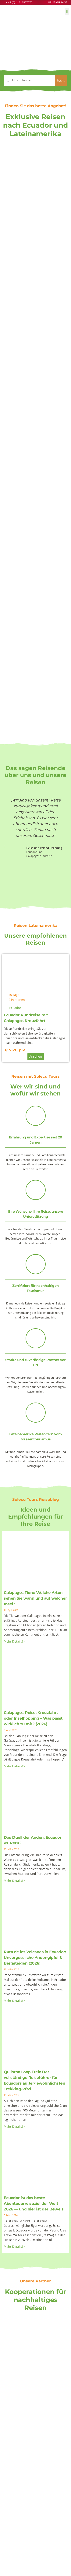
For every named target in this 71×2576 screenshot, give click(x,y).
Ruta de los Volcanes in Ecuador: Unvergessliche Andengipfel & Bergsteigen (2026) (35, 1958)
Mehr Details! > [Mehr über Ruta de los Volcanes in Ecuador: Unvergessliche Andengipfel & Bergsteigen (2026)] (14, 2001)
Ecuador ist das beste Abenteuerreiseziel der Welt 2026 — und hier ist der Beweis (33, 2203)
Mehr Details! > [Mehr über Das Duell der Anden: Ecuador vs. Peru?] (14, 1881)
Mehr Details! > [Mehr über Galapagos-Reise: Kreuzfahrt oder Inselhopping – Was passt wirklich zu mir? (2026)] (14, 1766)
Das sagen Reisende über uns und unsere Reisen (35, 775)
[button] (67, 11)
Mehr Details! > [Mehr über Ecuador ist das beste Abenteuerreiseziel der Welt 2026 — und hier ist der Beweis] (14, 2247)
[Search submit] (61, 80)
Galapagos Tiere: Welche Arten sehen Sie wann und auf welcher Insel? (35, 1598)
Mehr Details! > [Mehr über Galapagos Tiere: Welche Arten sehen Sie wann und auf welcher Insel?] (14, 1641)
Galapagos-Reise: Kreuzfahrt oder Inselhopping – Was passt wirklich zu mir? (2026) (33, 1718)
